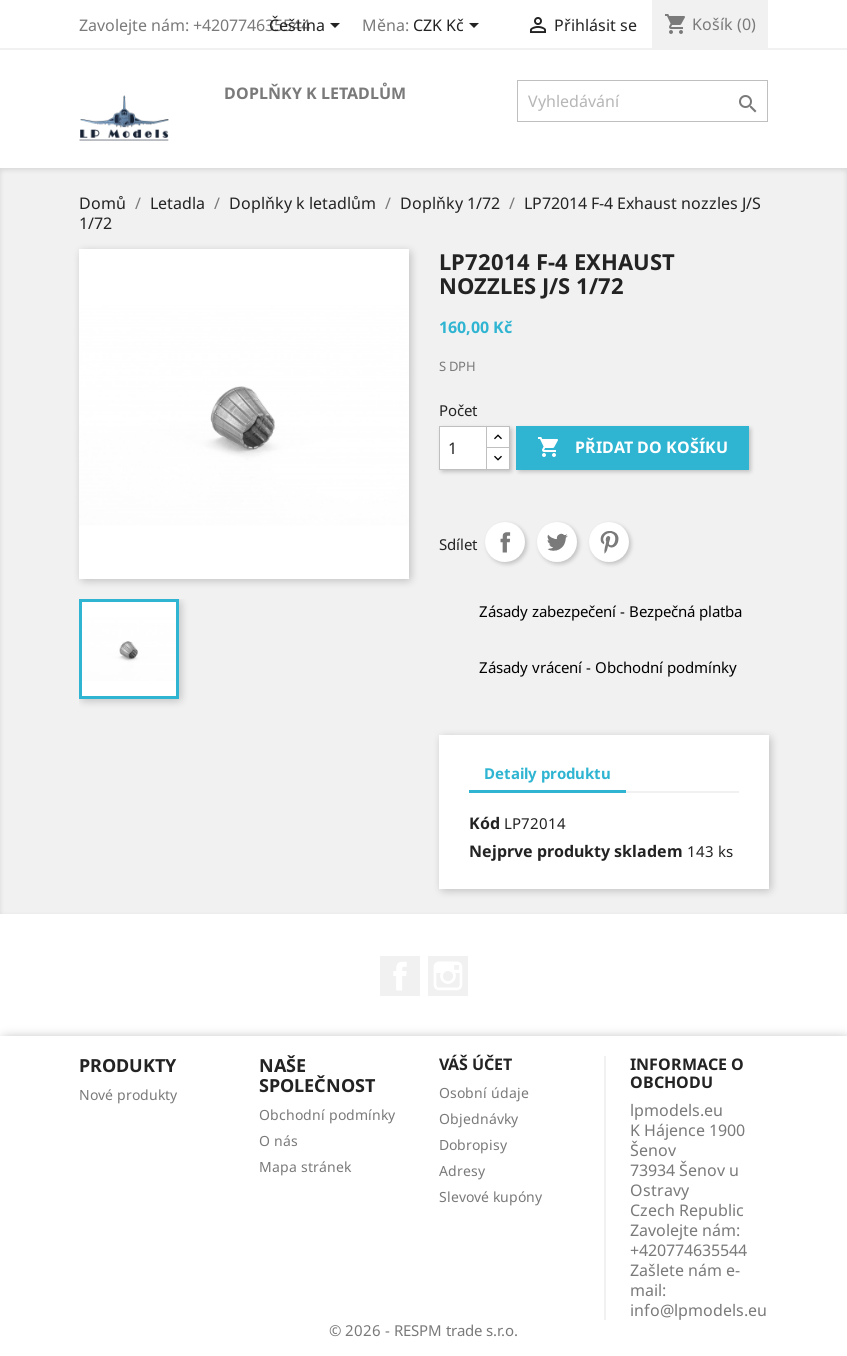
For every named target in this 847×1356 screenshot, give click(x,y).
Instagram (448, 976)
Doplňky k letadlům (315, 93)
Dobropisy (473, 1144)
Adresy (462, 1170)
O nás (278, 1140)
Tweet (557, 542)
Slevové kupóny (490, 1196)
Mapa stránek (305, 1166)
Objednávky (478, 1118)
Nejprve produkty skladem (576, 851)
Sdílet (505, 542)
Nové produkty (128, 1094)
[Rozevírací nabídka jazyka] (308, 27)
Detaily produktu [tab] (547, 773)
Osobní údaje (484, 1092)
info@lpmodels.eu (698, 1310)
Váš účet (475, 1064)
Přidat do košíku (632, 448)
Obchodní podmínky (327, 1114)
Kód (484, 823)
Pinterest (609, 542)
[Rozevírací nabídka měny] (449, 27)
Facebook (400, 976)
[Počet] (463, 448)
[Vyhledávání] (642, 101)
